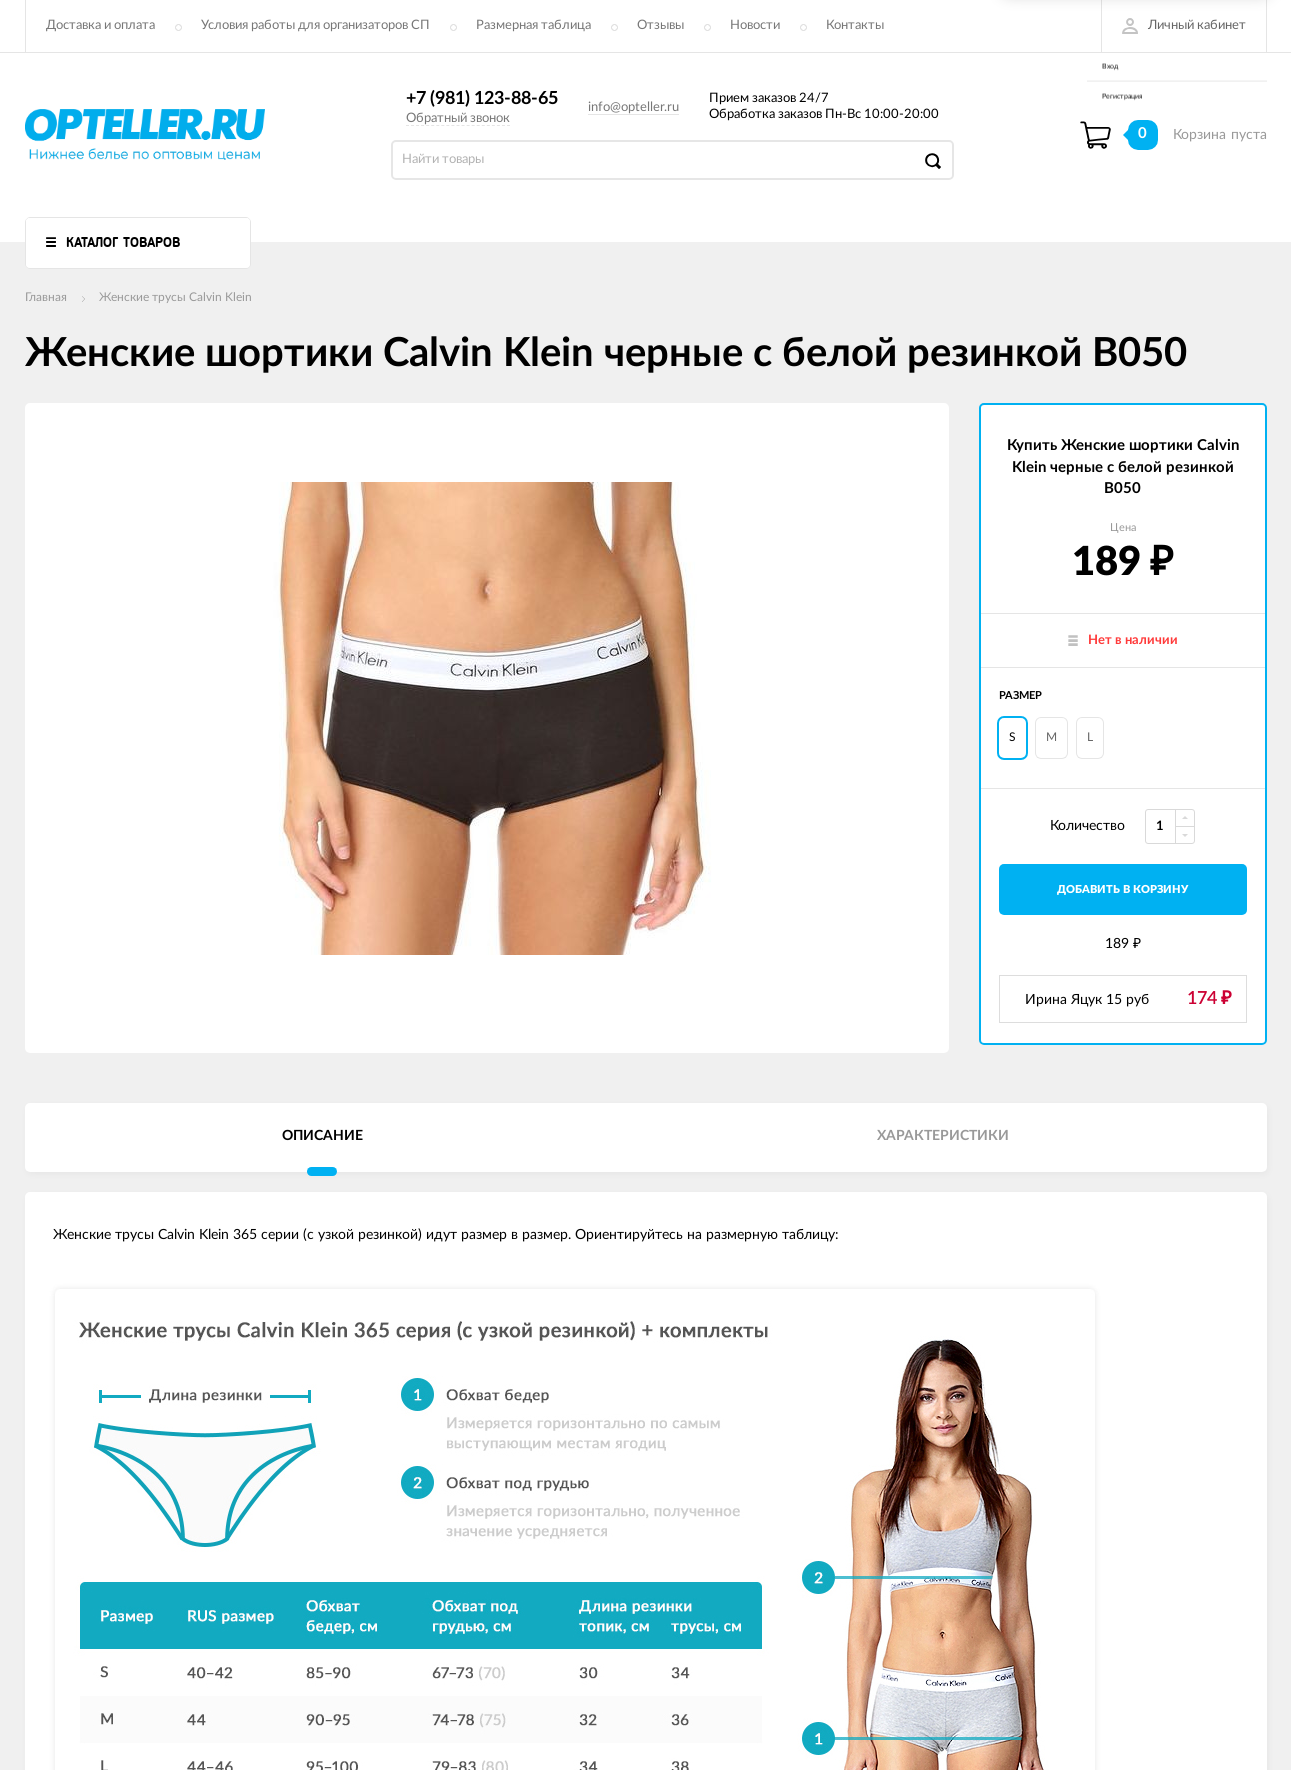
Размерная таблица (533, 25)
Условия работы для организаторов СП (315, 25)
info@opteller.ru (633, 107)
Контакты (855, 25)
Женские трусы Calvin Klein (175, 297)
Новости (755, 25)
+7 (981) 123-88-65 (482, 99)
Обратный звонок (458, 118)
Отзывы (660, 25)
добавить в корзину (1122, 889)
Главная (46, 297)
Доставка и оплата (100, 25)
